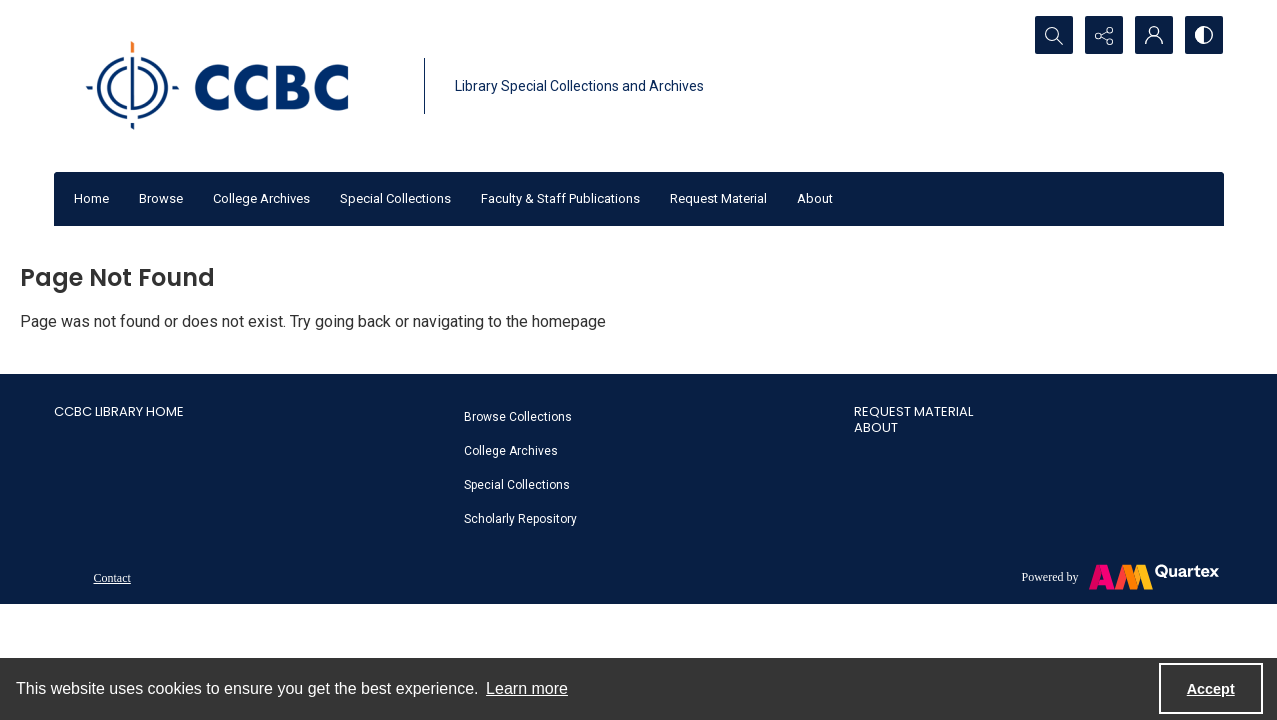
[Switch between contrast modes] (1204, 35)
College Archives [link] (511, 451)
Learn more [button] (527, 688)
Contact (112, 578)
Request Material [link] (913, 411)
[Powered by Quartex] (1120, 577)
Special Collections (395, 198)
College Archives (261, 198)
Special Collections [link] (517, 485)
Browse (161, 198)
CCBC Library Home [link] (119, 411)
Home (91, 198)
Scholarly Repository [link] (520, 519)
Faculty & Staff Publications (560, 198)
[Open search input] (1054, 35)
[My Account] (1154, 35)
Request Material (718, 198)
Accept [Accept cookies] (1211, 689)
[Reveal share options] (1104, 35)
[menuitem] (649, 416)
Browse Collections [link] (518, 417)
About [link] (876, 427)
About (815, 198)
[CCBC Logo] (234, 86)
